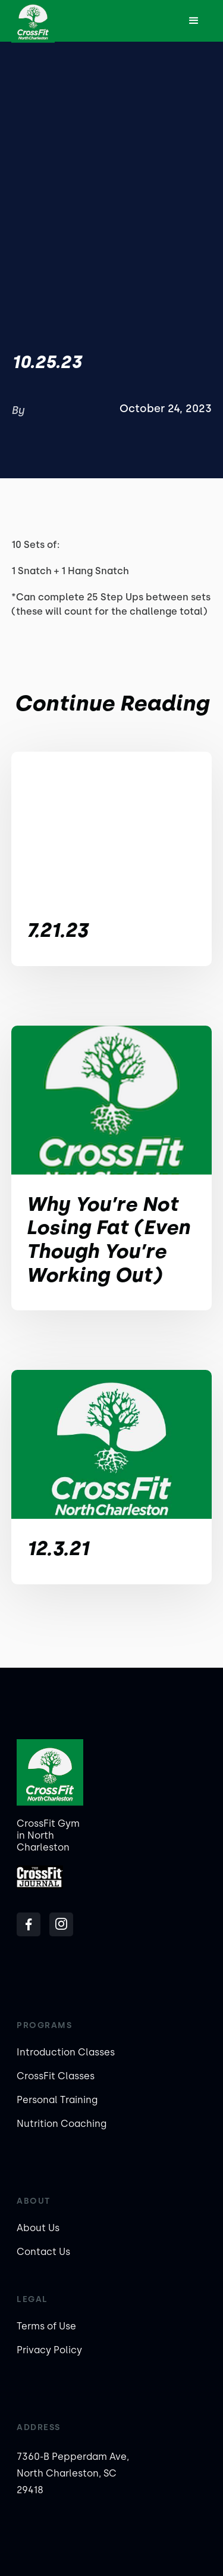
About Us (38, 2228)
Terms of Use (46, 2326)
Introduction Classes (66, 2052)
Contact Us (43, 2251)
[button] (194, 21)
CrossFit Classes (56, 2076)
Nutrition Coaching (61, 2123)
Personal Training (57, 2099)
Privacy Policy (49, 2350)
